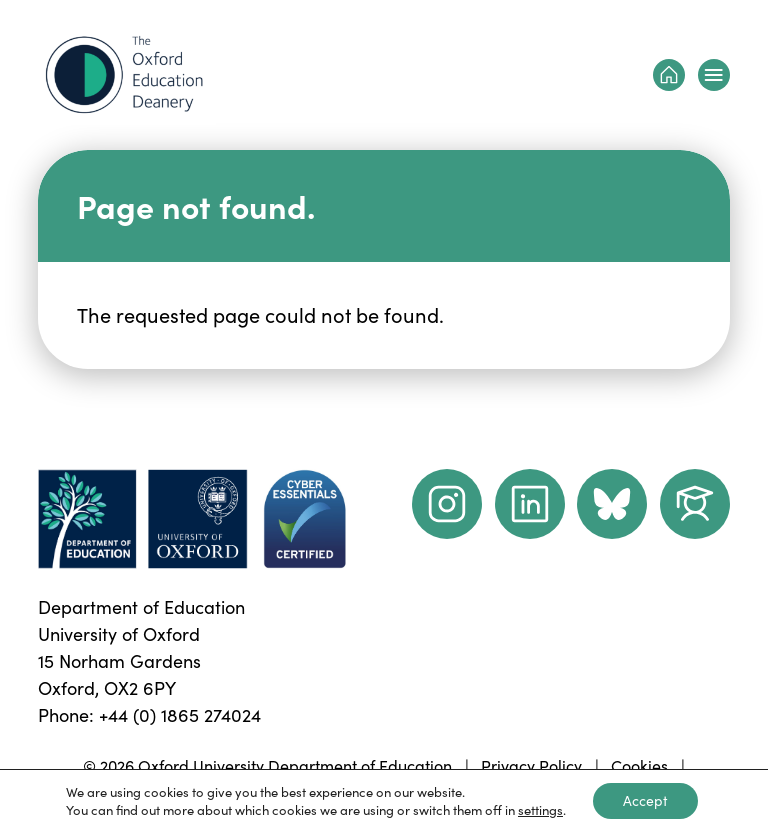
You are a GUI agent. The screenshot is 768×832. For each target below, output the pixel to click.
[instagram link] (447, 504)
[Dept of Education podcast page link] (612, 504)
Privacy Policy (531, 765)
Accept (645, 800)
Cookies (639, 765)
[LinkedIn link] (530, 504)
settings (540, 810)
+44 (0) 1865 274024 (180, 715)
